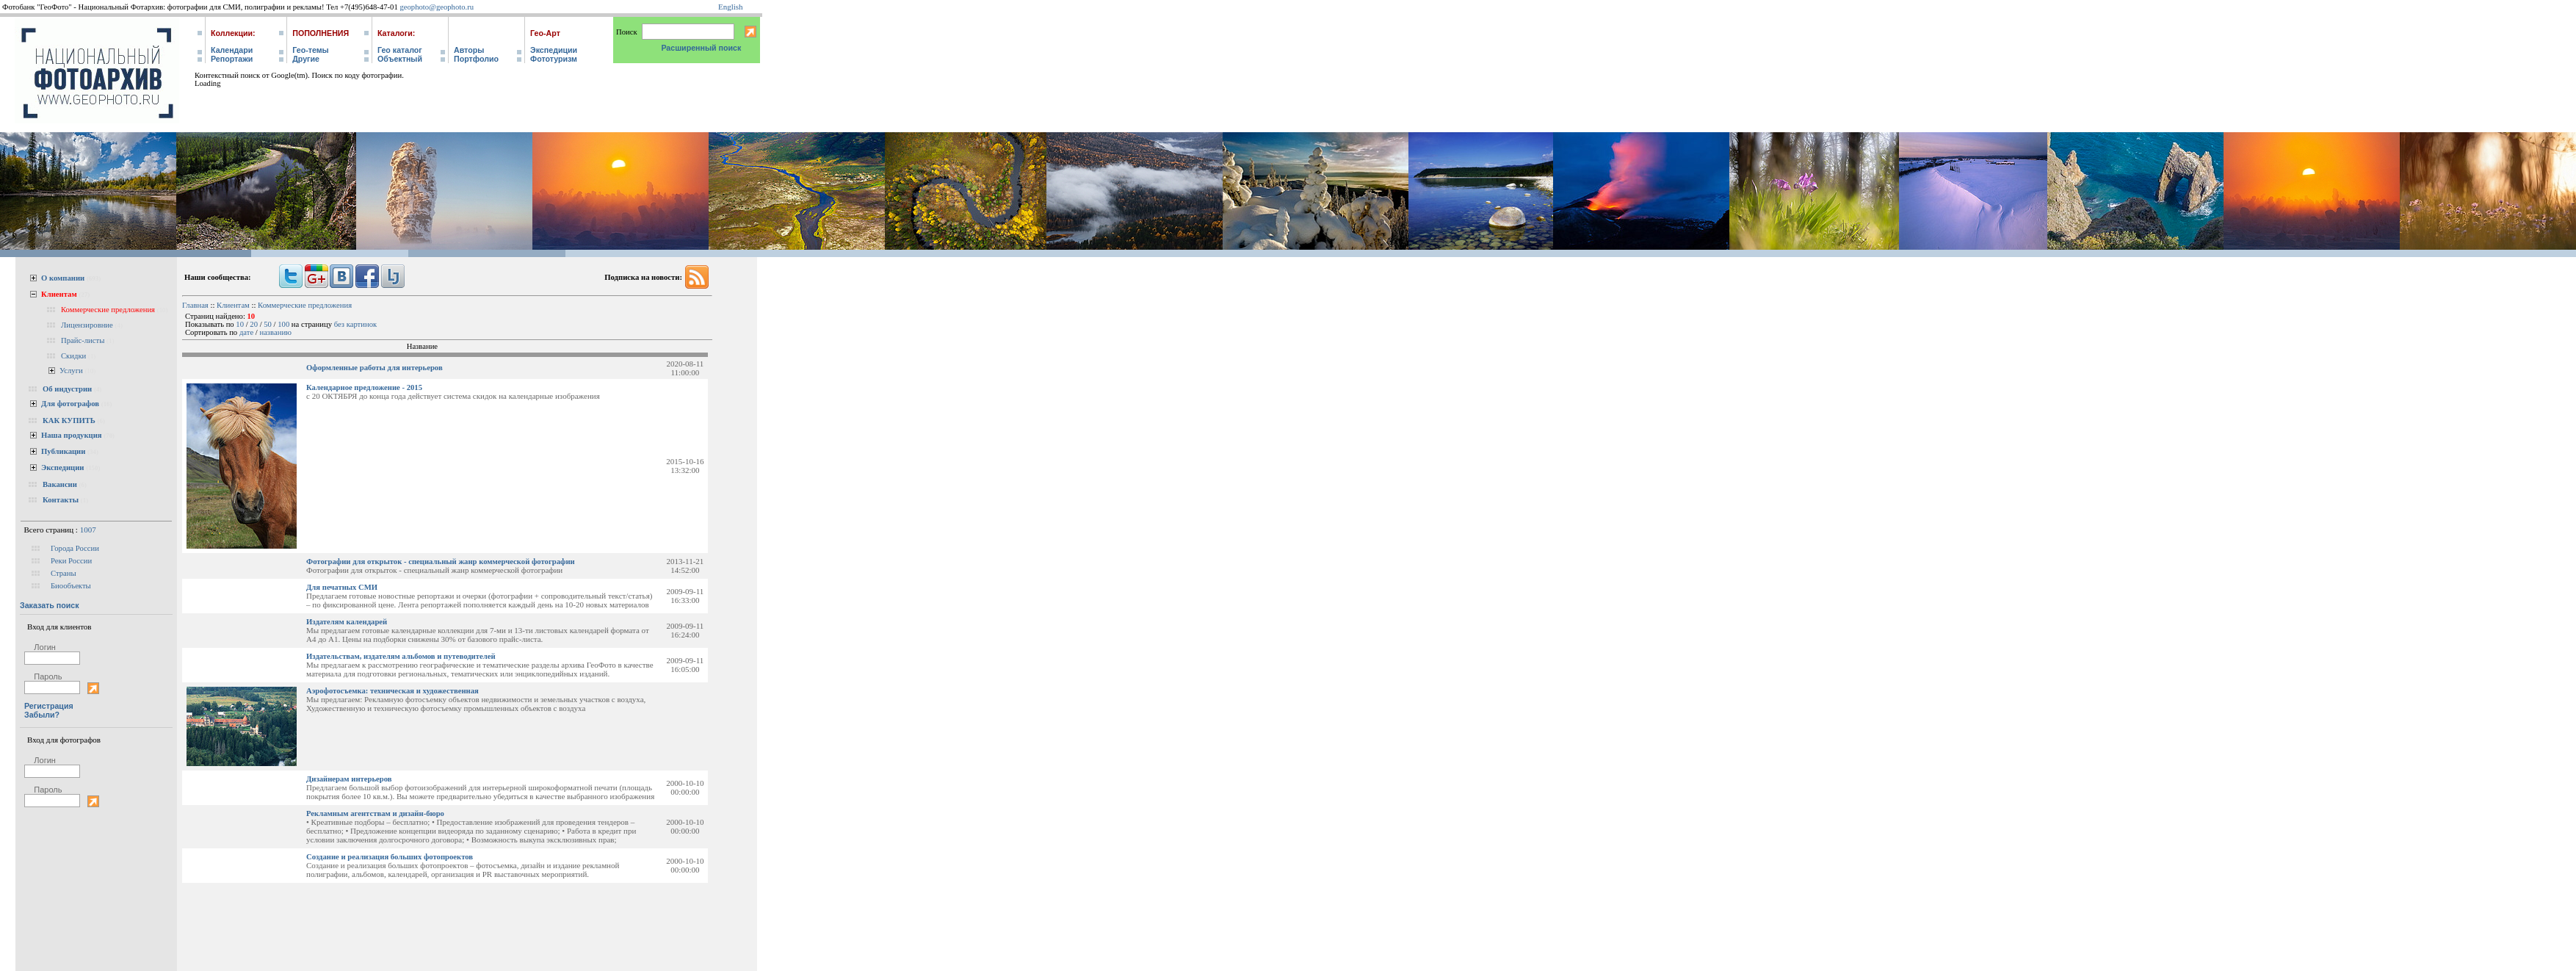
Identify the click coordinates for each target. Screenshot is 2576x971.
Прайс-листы (82, 340)
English (730, 6)
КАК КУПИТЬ (69, 420)
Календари (232, 50)
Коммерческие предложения (108, 310)
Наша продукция (71, 435)
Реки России (71, 561)
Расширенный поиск (701, 47)
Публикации (63, 451)
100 (283, 324)
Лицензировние (87, 325)
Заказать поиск (49, 605)
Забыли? (41, 714)
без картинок (355, 324)
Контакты (61, 500)
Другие (305, 58)
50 (268, 324)
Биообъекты (71, 586)
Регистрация (48, 705)
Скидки (73, 356)
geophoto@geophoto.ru (436, 7)
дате (246, 332)
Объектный (399, 58)
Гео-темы (310, 50)
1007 (88, 529)
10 (240, 324)
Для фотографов (70, 404)
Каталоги (395, 33)
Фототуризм (553, 58)
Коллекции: (233, 33)
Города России (75, 548)
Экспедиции (553, 50)
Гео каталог (399, 50)
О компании (62, 278)
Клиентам (59, 294)
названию (275, 332)
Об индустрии (67, 389)
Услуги (71, 371)
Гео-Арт (545, 33)
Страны (63, 573)
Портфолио (476, 58)
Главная (195, 305)
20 (254, 324)
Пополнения (320, 33)
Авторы (469, 50)
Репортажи (232, 58)
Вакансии (60, 484)
